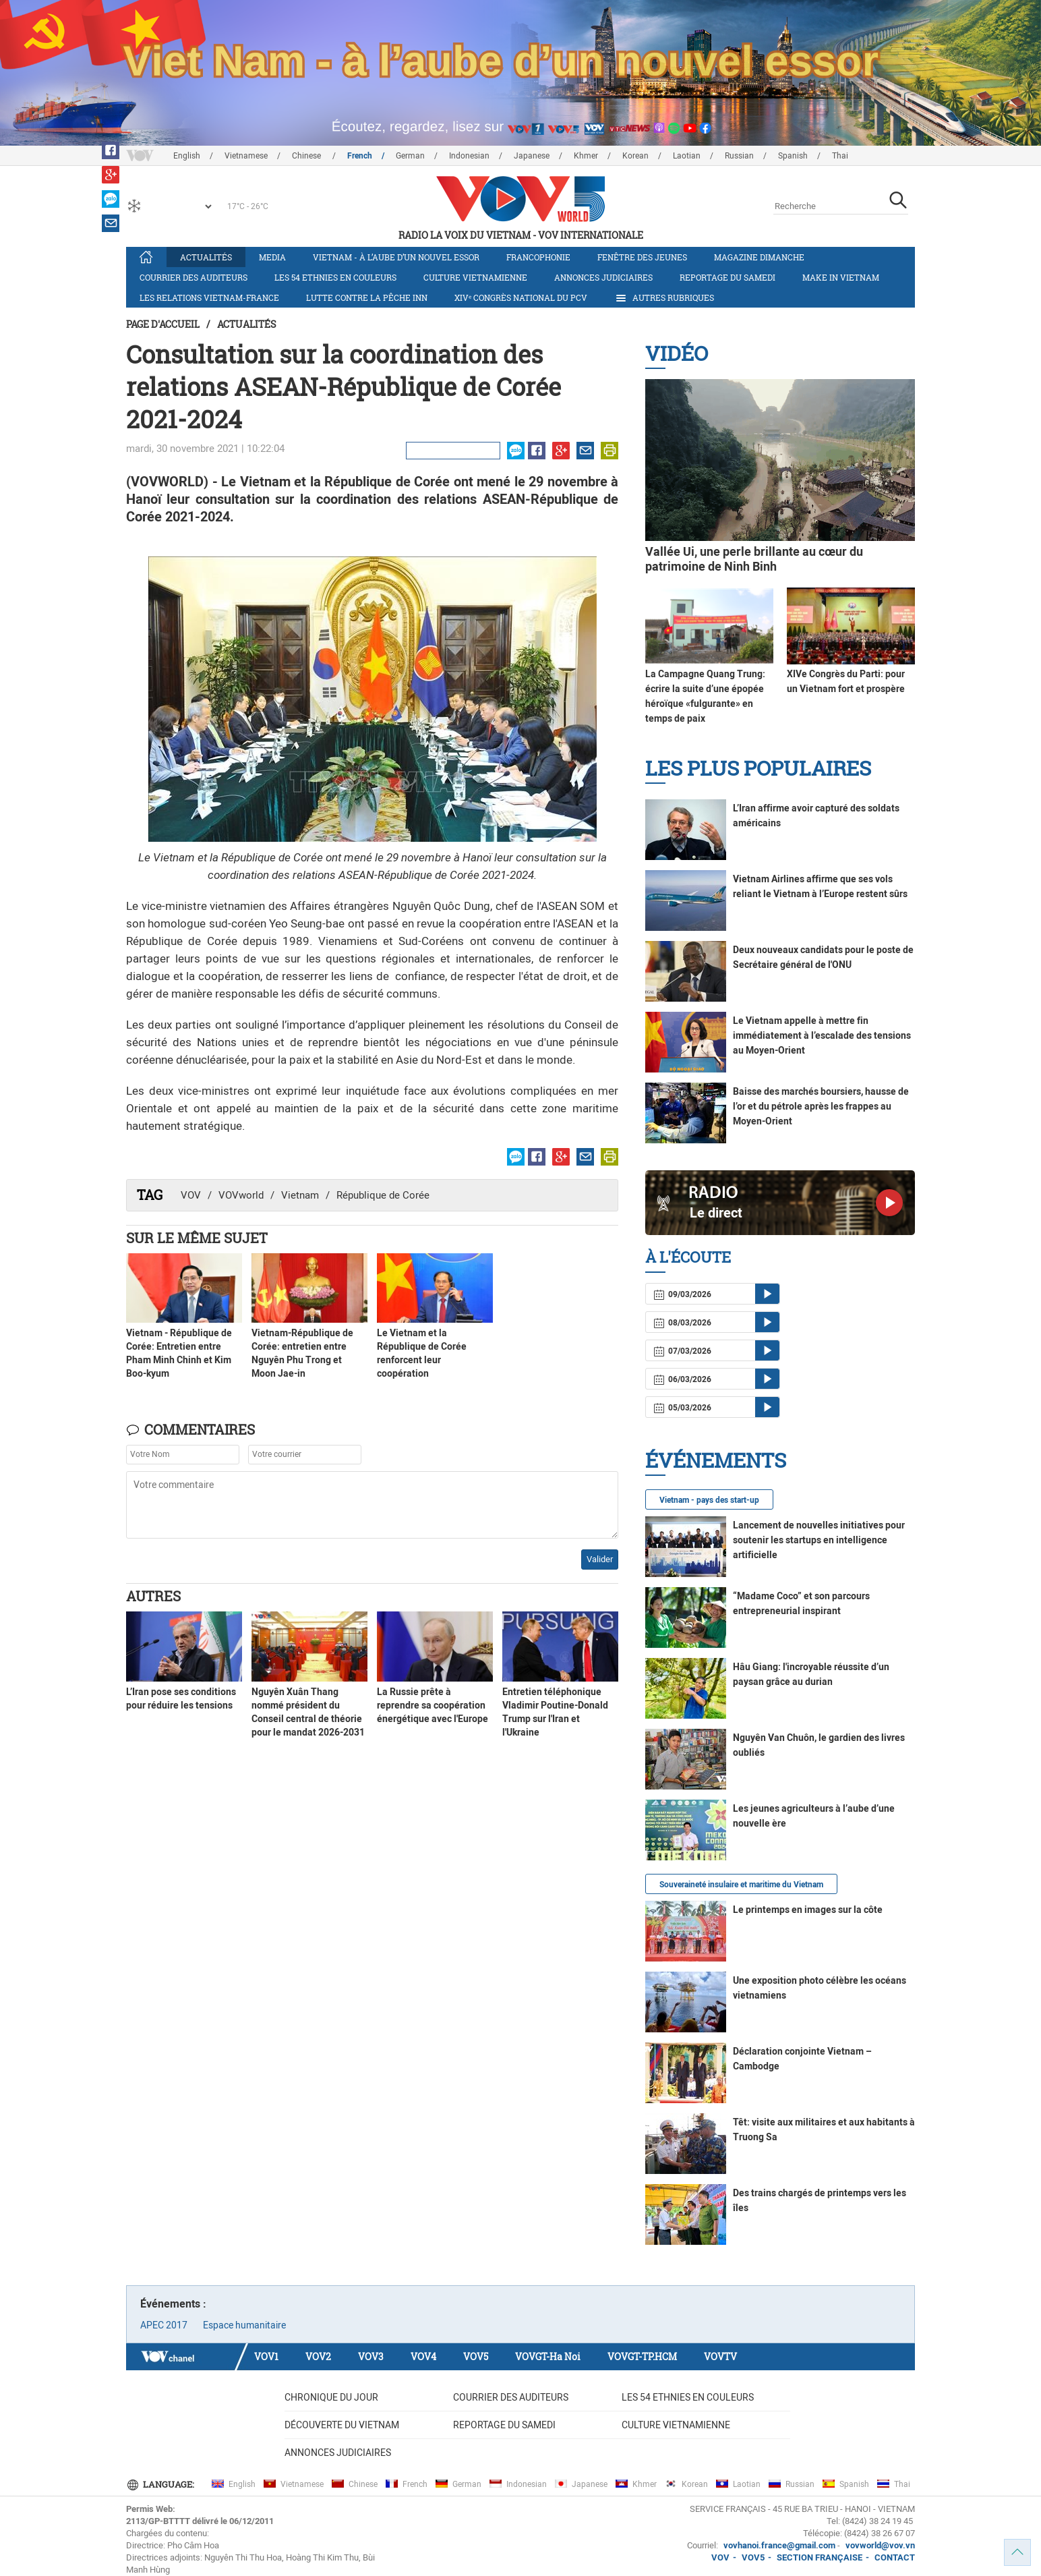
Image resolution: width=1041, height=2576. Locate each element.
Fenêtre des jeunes (642, 257)
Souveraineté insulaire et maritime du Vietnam (741, 1884)
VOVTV (720, 2356)
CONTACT (894, 2557)
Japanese (531, 156)
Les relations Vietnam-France (209, 297)
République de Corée (382, 1195)
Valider (600, 1559)
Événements (715, 1460)
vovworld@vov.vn (880, 2545)
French (359, 156)
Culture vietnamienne (475, 277)
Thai (840, 156)
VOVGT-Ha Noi (548, 2356)
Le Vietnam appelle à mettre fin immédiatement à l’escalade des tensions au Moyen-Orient (822, 1035)
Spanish (793, 156)
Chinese (307, 156)
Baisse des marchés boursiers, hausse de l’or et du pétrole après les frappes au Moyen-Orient (821, 1106)
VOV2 (318, 2356)
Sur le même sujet (197, 1238)
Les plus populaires (758, 768)
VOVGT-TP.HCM (642, 2356)
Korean (635, 156)
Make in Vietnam (840, 277)
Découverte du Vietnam (342, 2425)
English (186, 156)
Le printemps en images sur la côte (808, 1909)
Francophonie (538, 257)
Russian (739, 156)
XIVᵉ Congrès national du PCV (520, 297)
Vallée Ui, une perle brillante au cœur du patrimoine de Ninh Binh (754, 558)
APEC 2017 (163, 2325)
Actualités (206, 257)
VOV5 (475, 2356)
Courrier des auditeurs (193, 277)
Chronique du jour (331, 2397)
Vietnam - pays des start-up (709, 1500)
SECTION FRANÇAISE (819, 2557)
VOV (191, 1195)
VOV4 (423, 2356)
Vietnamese (246, 156)
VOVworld (241, 1195)
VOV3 (371, 2356)
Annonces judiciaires (603, 277)
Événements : (173, 2303)
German (410, 156)
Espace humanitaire (244, 2325)
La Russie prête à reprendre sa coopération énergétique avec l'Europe (432, 1705)
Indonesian (469, 156)
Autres (153, 1596)
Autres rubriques (664, 298)
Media (272, 257)
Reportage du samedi (727, 277)
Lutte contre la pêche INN (366, 297)
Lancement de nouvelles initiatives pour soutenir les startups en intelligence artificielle (819, 1540)
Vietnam (300, 1195)
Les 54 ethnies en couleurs (335, 277)
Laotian (687, 156)
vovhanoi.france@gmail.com (778, 2545)
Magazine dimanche (759, 257)
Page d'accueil (163, 324)
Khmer (586, 156)
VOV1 (266, 2356)
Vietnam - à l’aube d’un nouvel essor (396, 257)
